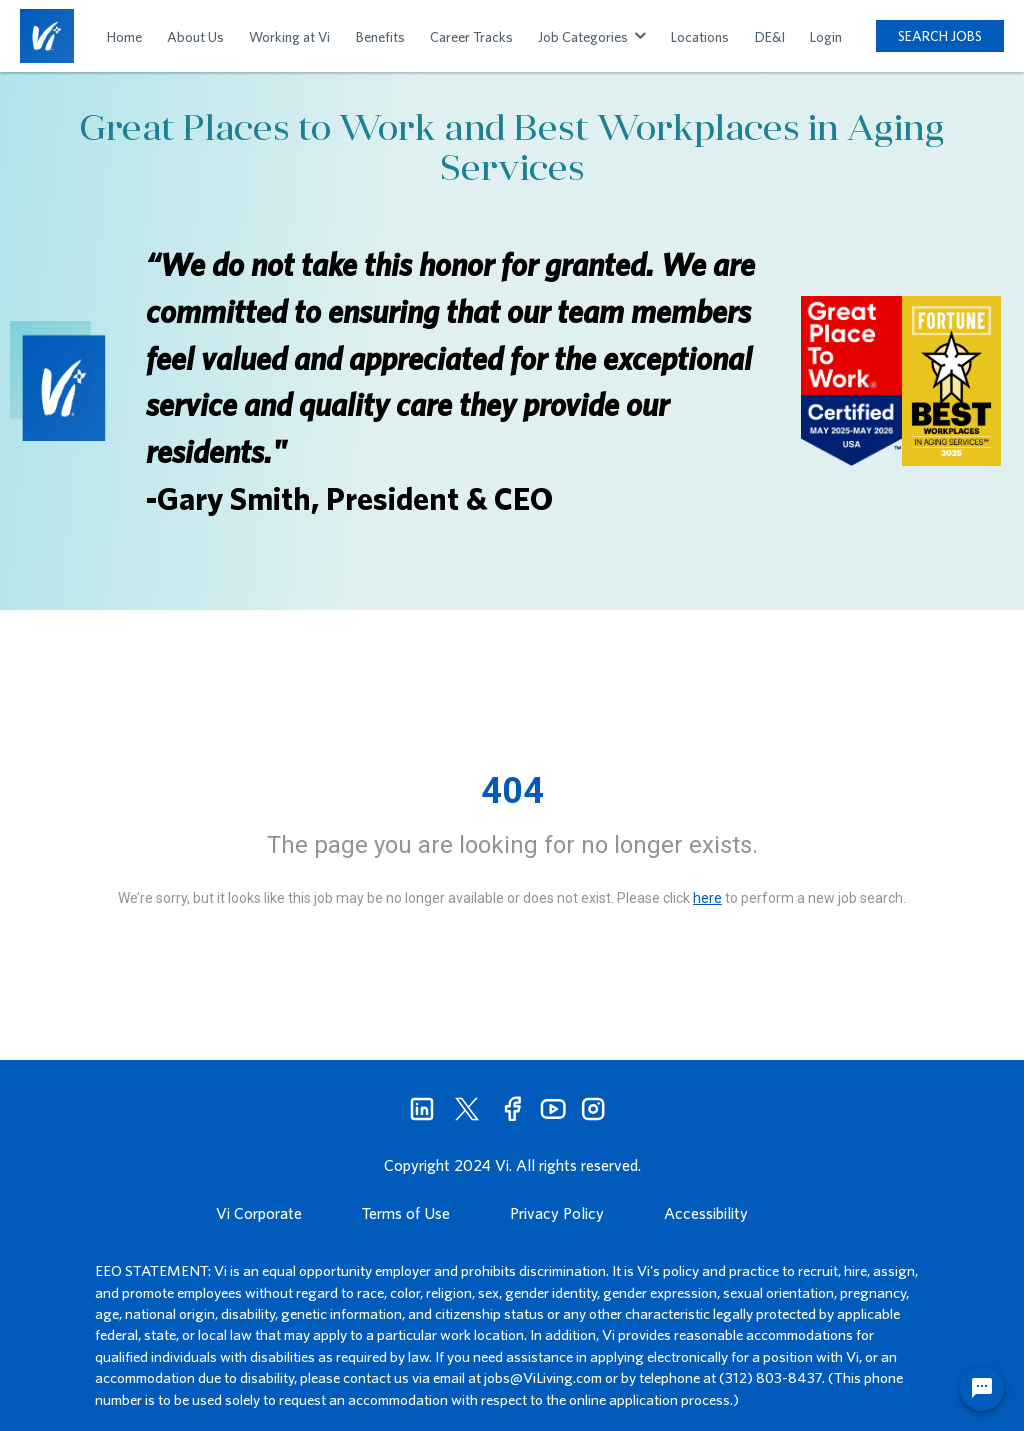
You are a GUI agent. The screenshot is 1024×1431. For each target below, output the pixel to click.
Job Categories (592, 37)
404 (512, 791)
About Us (195, 37)
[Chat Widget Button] (982, 1389)
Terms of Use (406, 1213)
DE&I (770, 37)
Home (124, 37)
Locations (700, 37)
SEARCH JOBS (940, 36)
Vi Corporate (259, 1213)
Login (826, 37)
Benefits (380, 37)
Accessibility (706, 1213)
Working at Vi (289, 37)
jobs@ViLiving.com (543, 1377)
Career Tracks (471, 37)
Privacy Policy (557, 1213)
